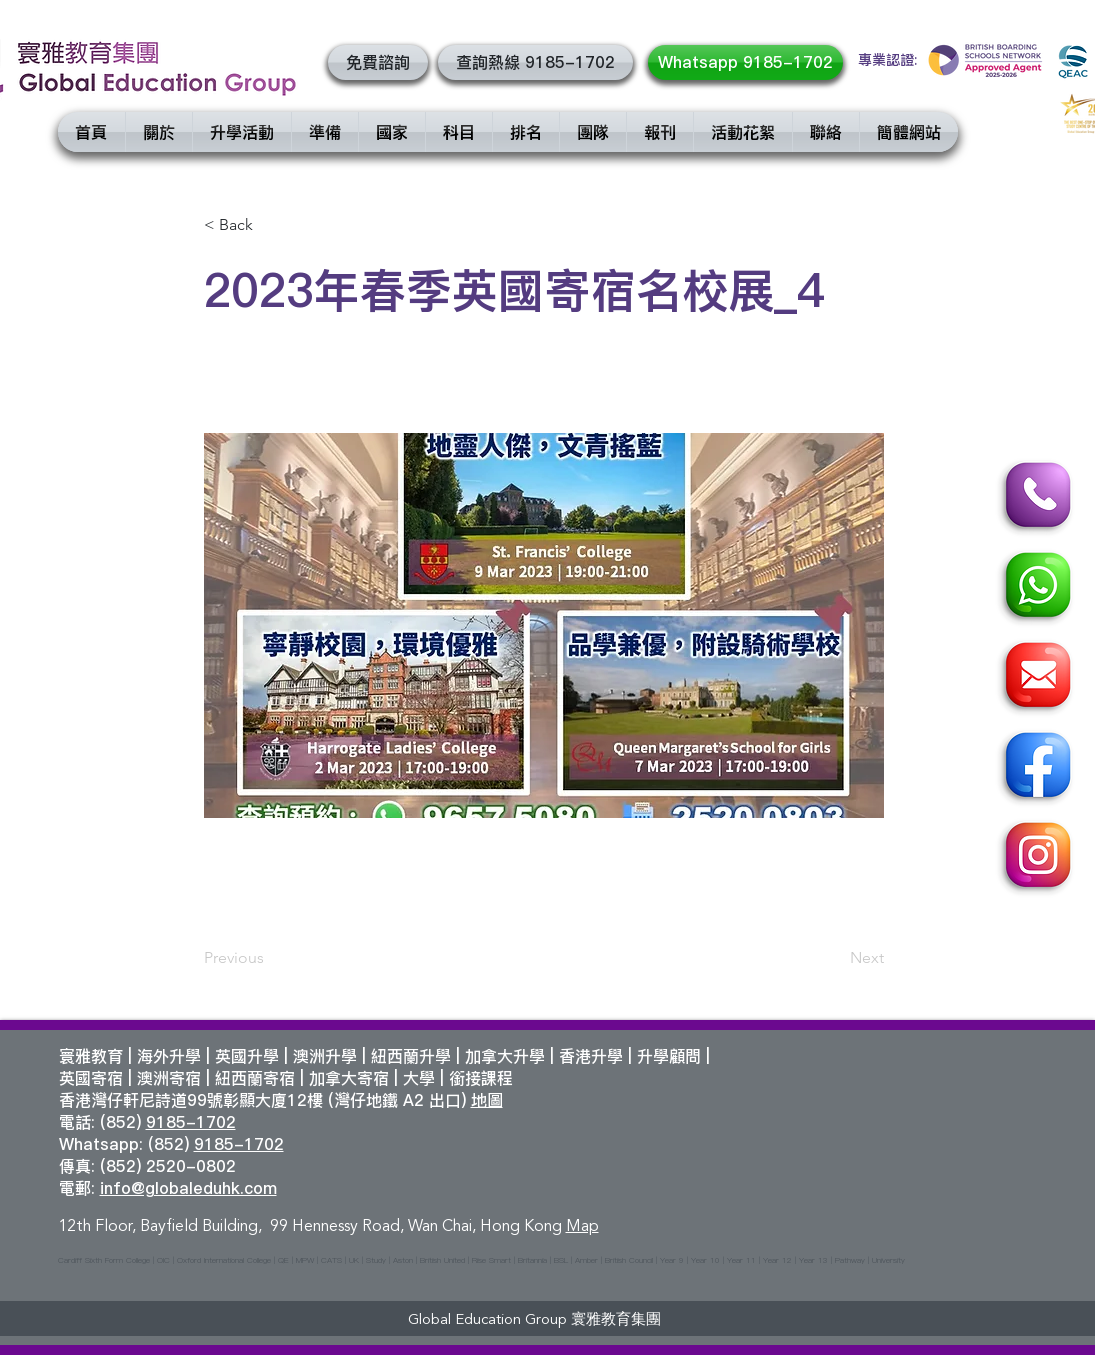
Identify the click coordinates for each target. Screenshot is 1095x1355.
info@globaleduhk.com (188, 1188)
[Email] (1035, 678)
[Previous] (270, 958)
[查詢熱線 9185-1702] (535, 62)
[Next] (834, 958)
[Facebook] (1035, 768)
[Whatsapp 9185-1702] (745, 62)
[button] (378, 62)
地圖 (487, 1100)
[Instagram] (1035, 858)
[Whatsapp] (1035, 588)
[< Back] (270, 225)
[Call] (1035, 498)
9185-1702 (191, 1122)
